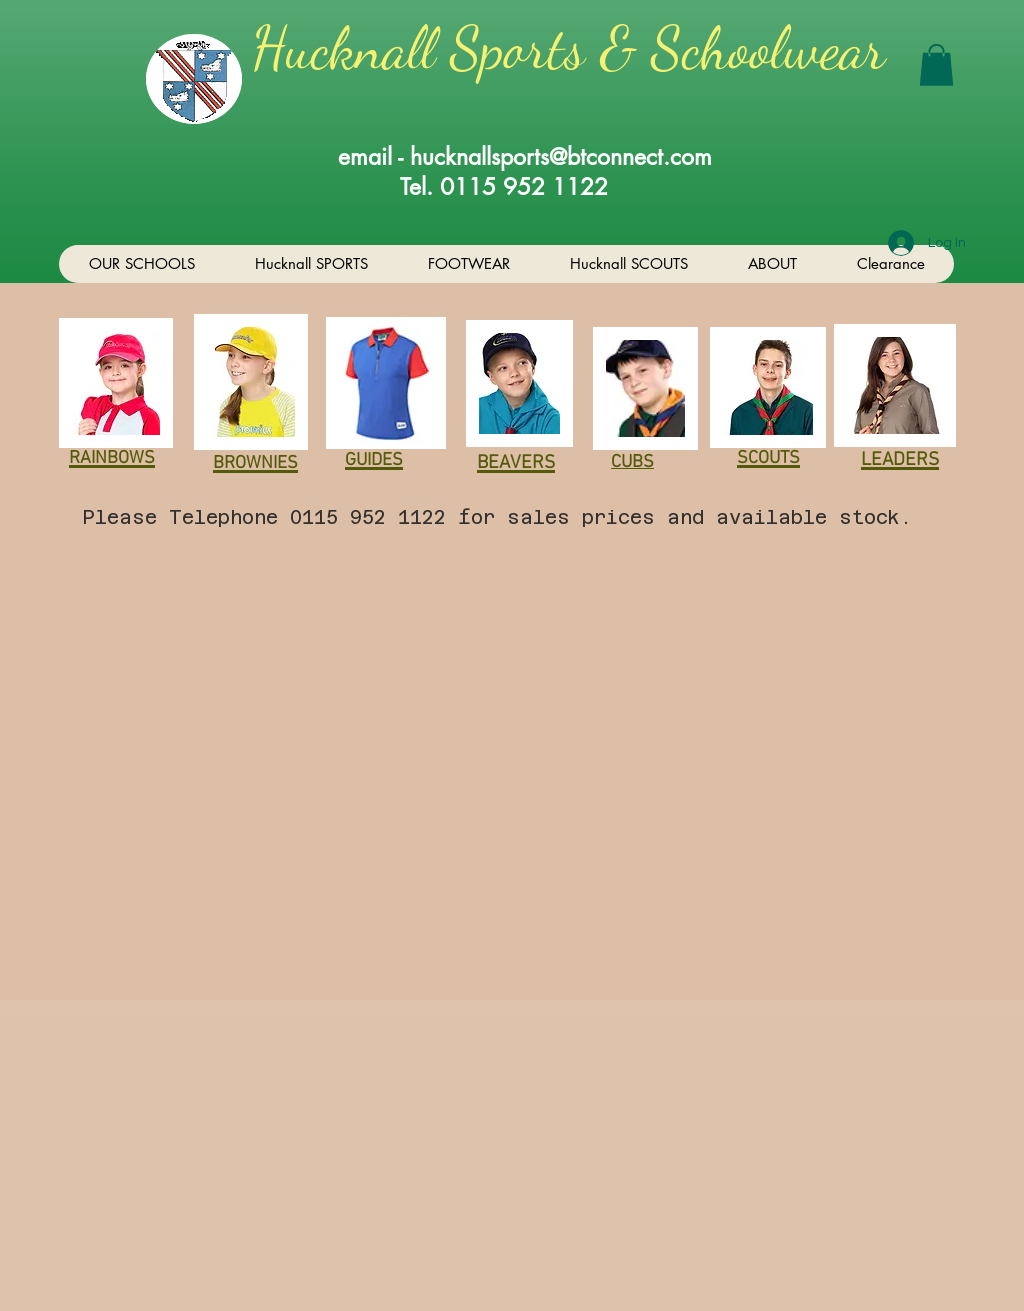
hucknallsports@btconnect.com (561, 157)
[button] (936, 65)
